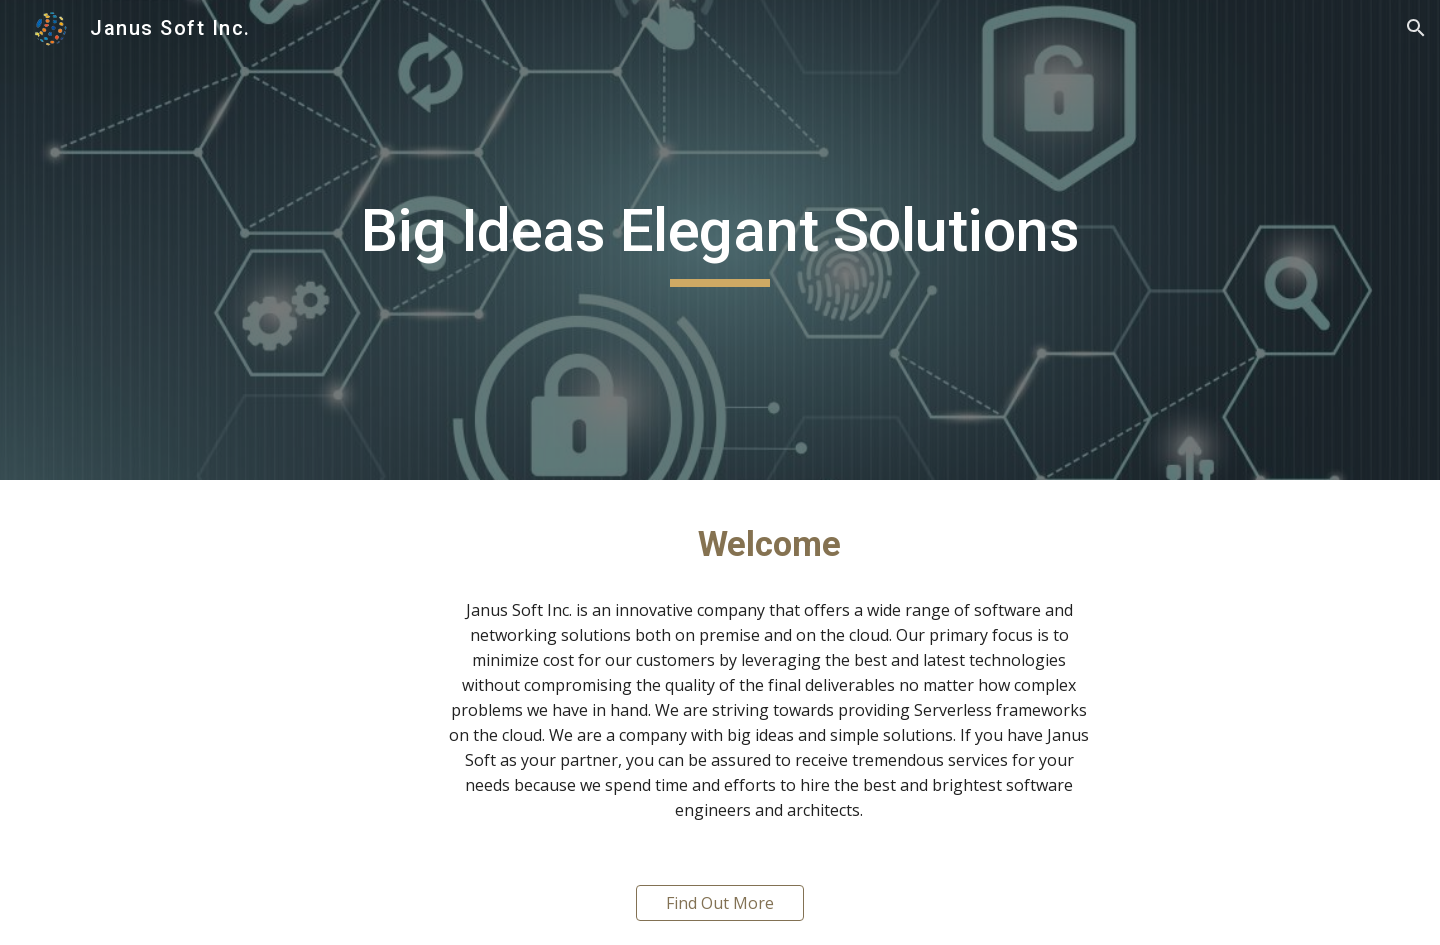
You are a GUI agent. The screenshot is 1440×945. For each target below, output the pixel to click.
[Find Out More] (720, 903)
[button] (1416, 28)
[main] (720, 240)
